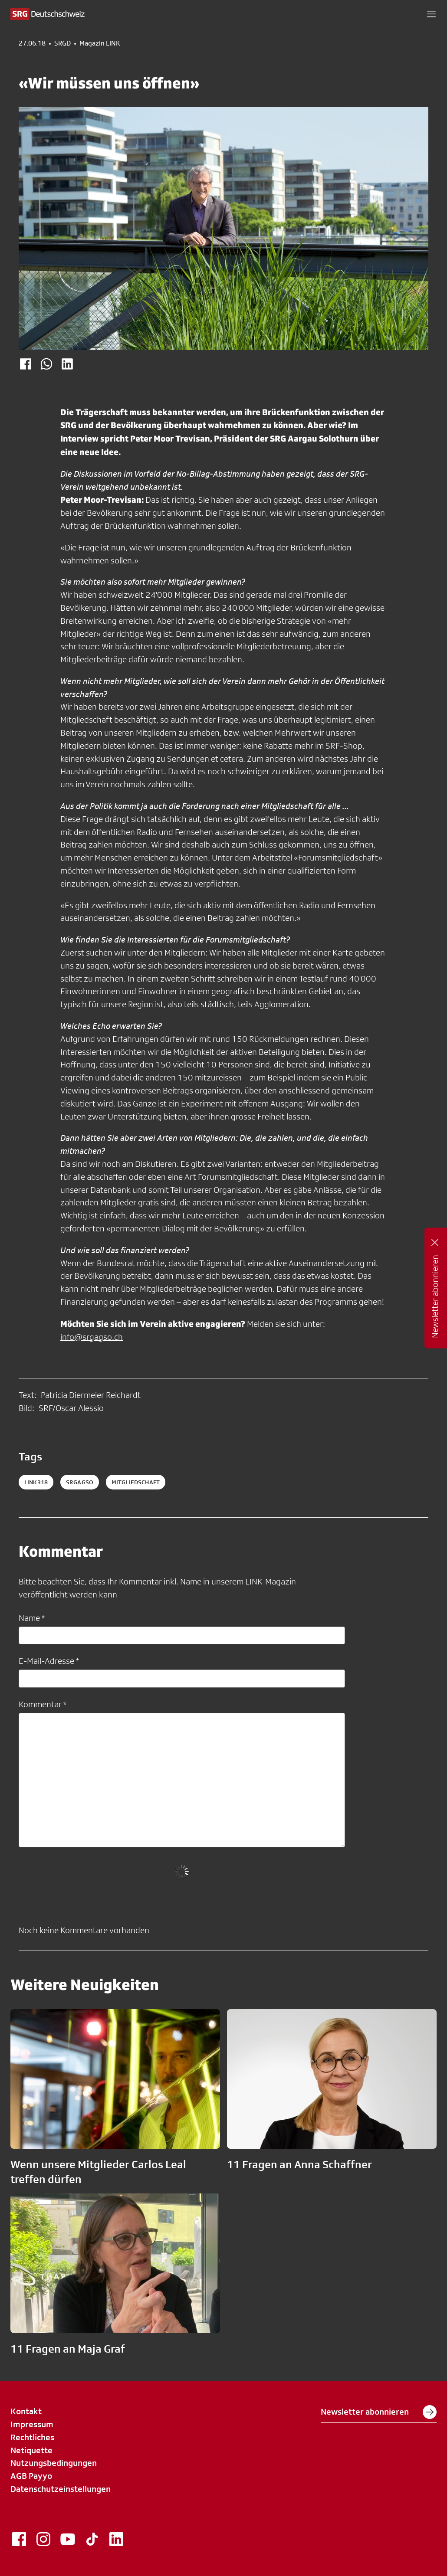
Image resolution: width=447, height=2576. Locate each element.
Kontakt (26, 2411)
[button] (431, 14)
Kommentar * (42, 1704)
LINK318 (36, 1482)
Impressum (31, 2424)
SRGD (62, 43)
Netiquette (31, 2450)
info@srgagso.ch (91, 1337)
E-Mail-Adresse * (49, 1661)
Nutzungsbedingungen (53, 2463)
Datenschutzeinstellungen (60, 2489)
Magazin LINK (99, 43)
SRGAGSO (79, 1482)
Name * (32, 1618)
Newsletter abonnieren (379, 2412)
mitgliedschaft (136, 1482)
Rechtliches (32, 2437)
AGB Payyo (31, 2476)
